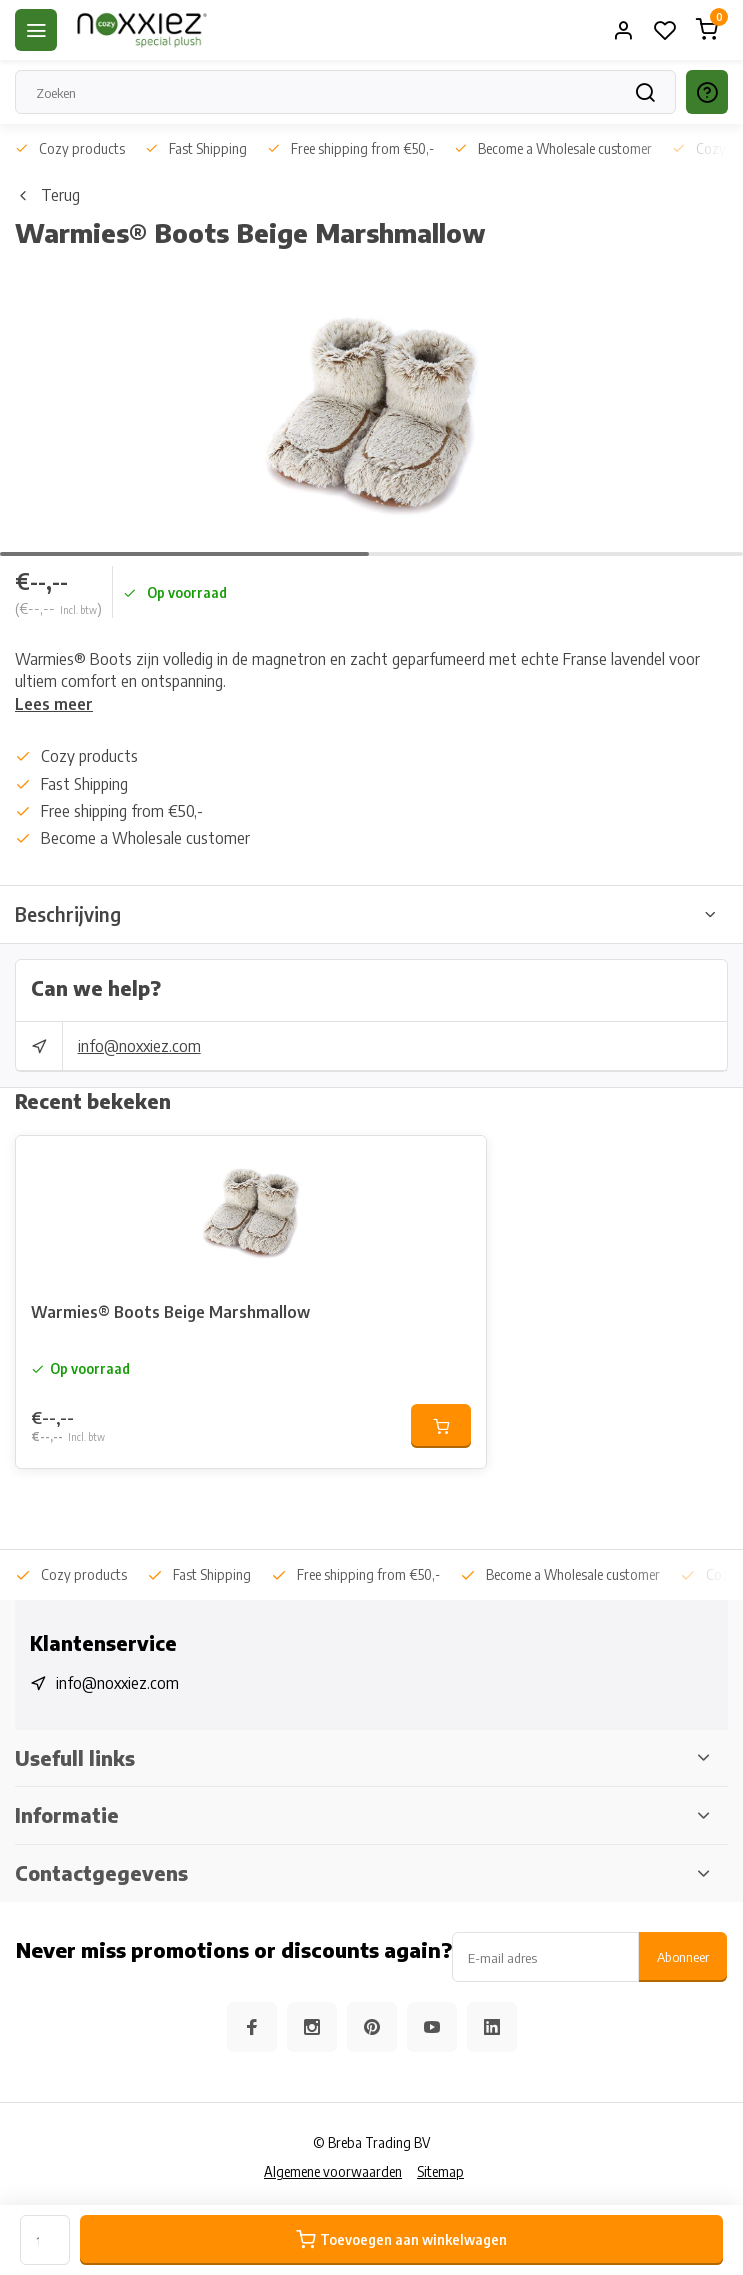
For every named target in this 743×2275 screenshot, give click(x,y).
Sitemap (440, 2171)
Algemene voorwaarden (333, 2171)
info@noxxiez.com (139, 1046)
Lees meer (54, 704)
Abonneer (683, 1956)
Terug (47, 195)
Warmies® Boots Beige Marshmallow (170, 1312)
